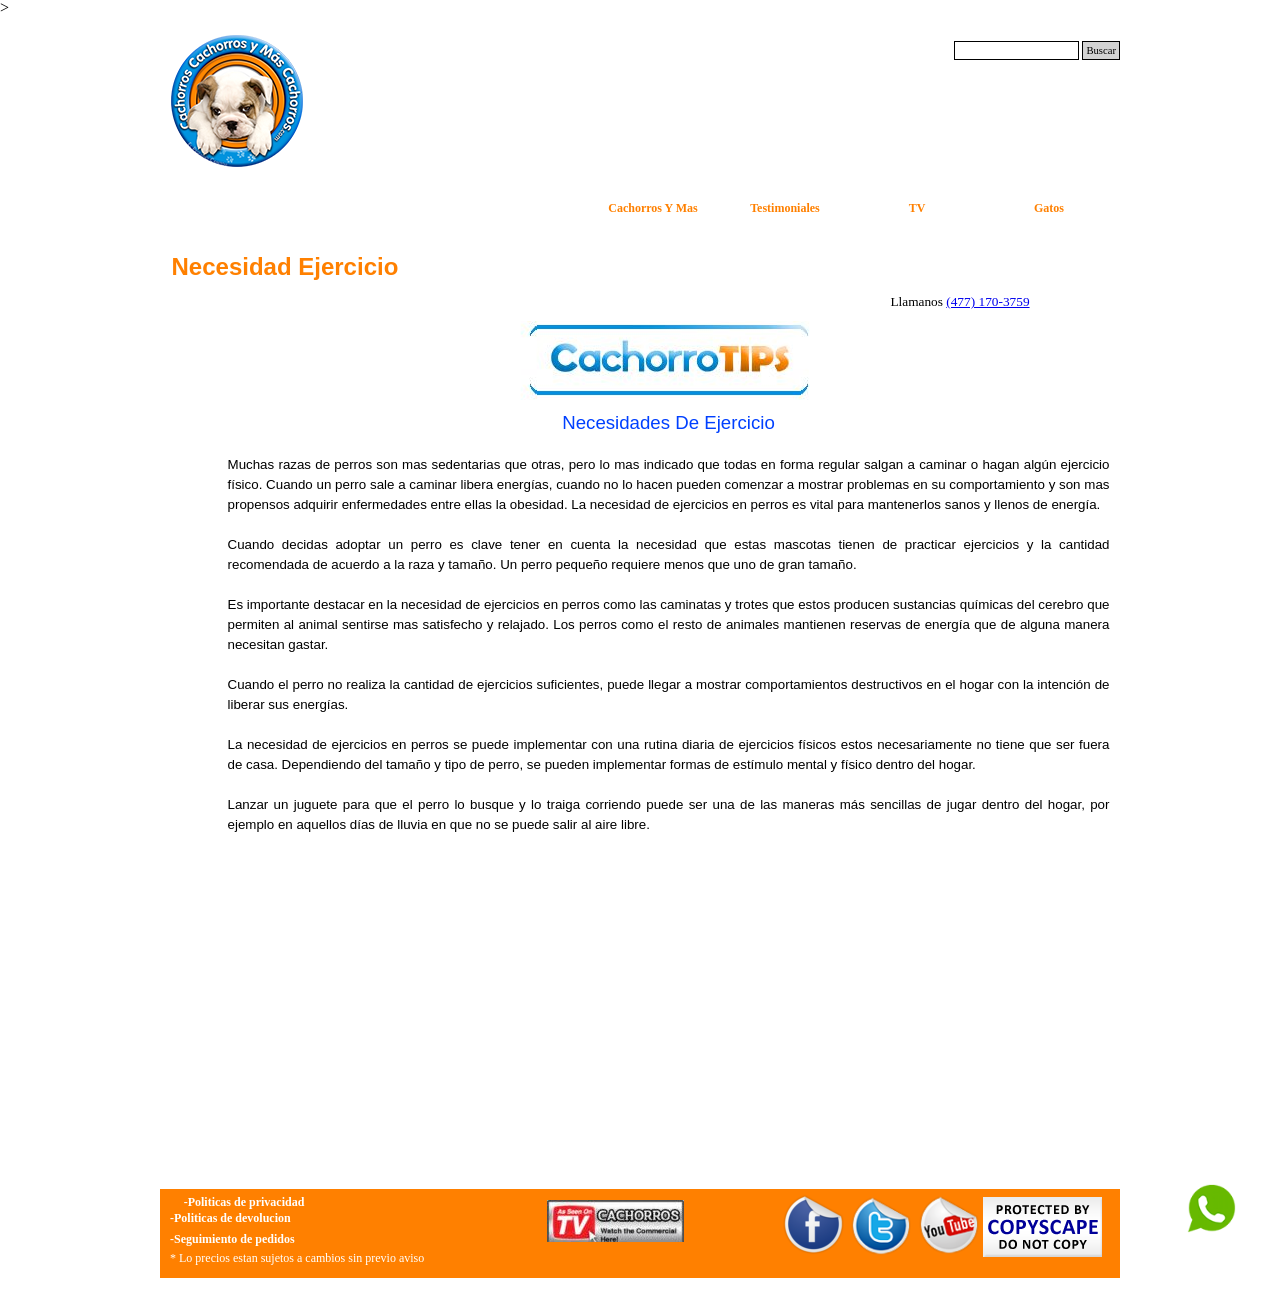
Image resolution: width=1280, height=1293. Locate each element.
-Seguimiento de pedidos (232, 1239)
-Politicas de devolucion (230, 1218)
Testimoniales (785, 208)
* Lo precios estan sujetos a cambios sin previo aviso (297, 1258)
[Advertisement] (669, 1026)
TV (917, 208)
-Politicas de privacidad (244, 1202)
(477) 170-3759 (987, 301)
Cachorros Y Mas (653, 208)
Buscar (1101, 50)
